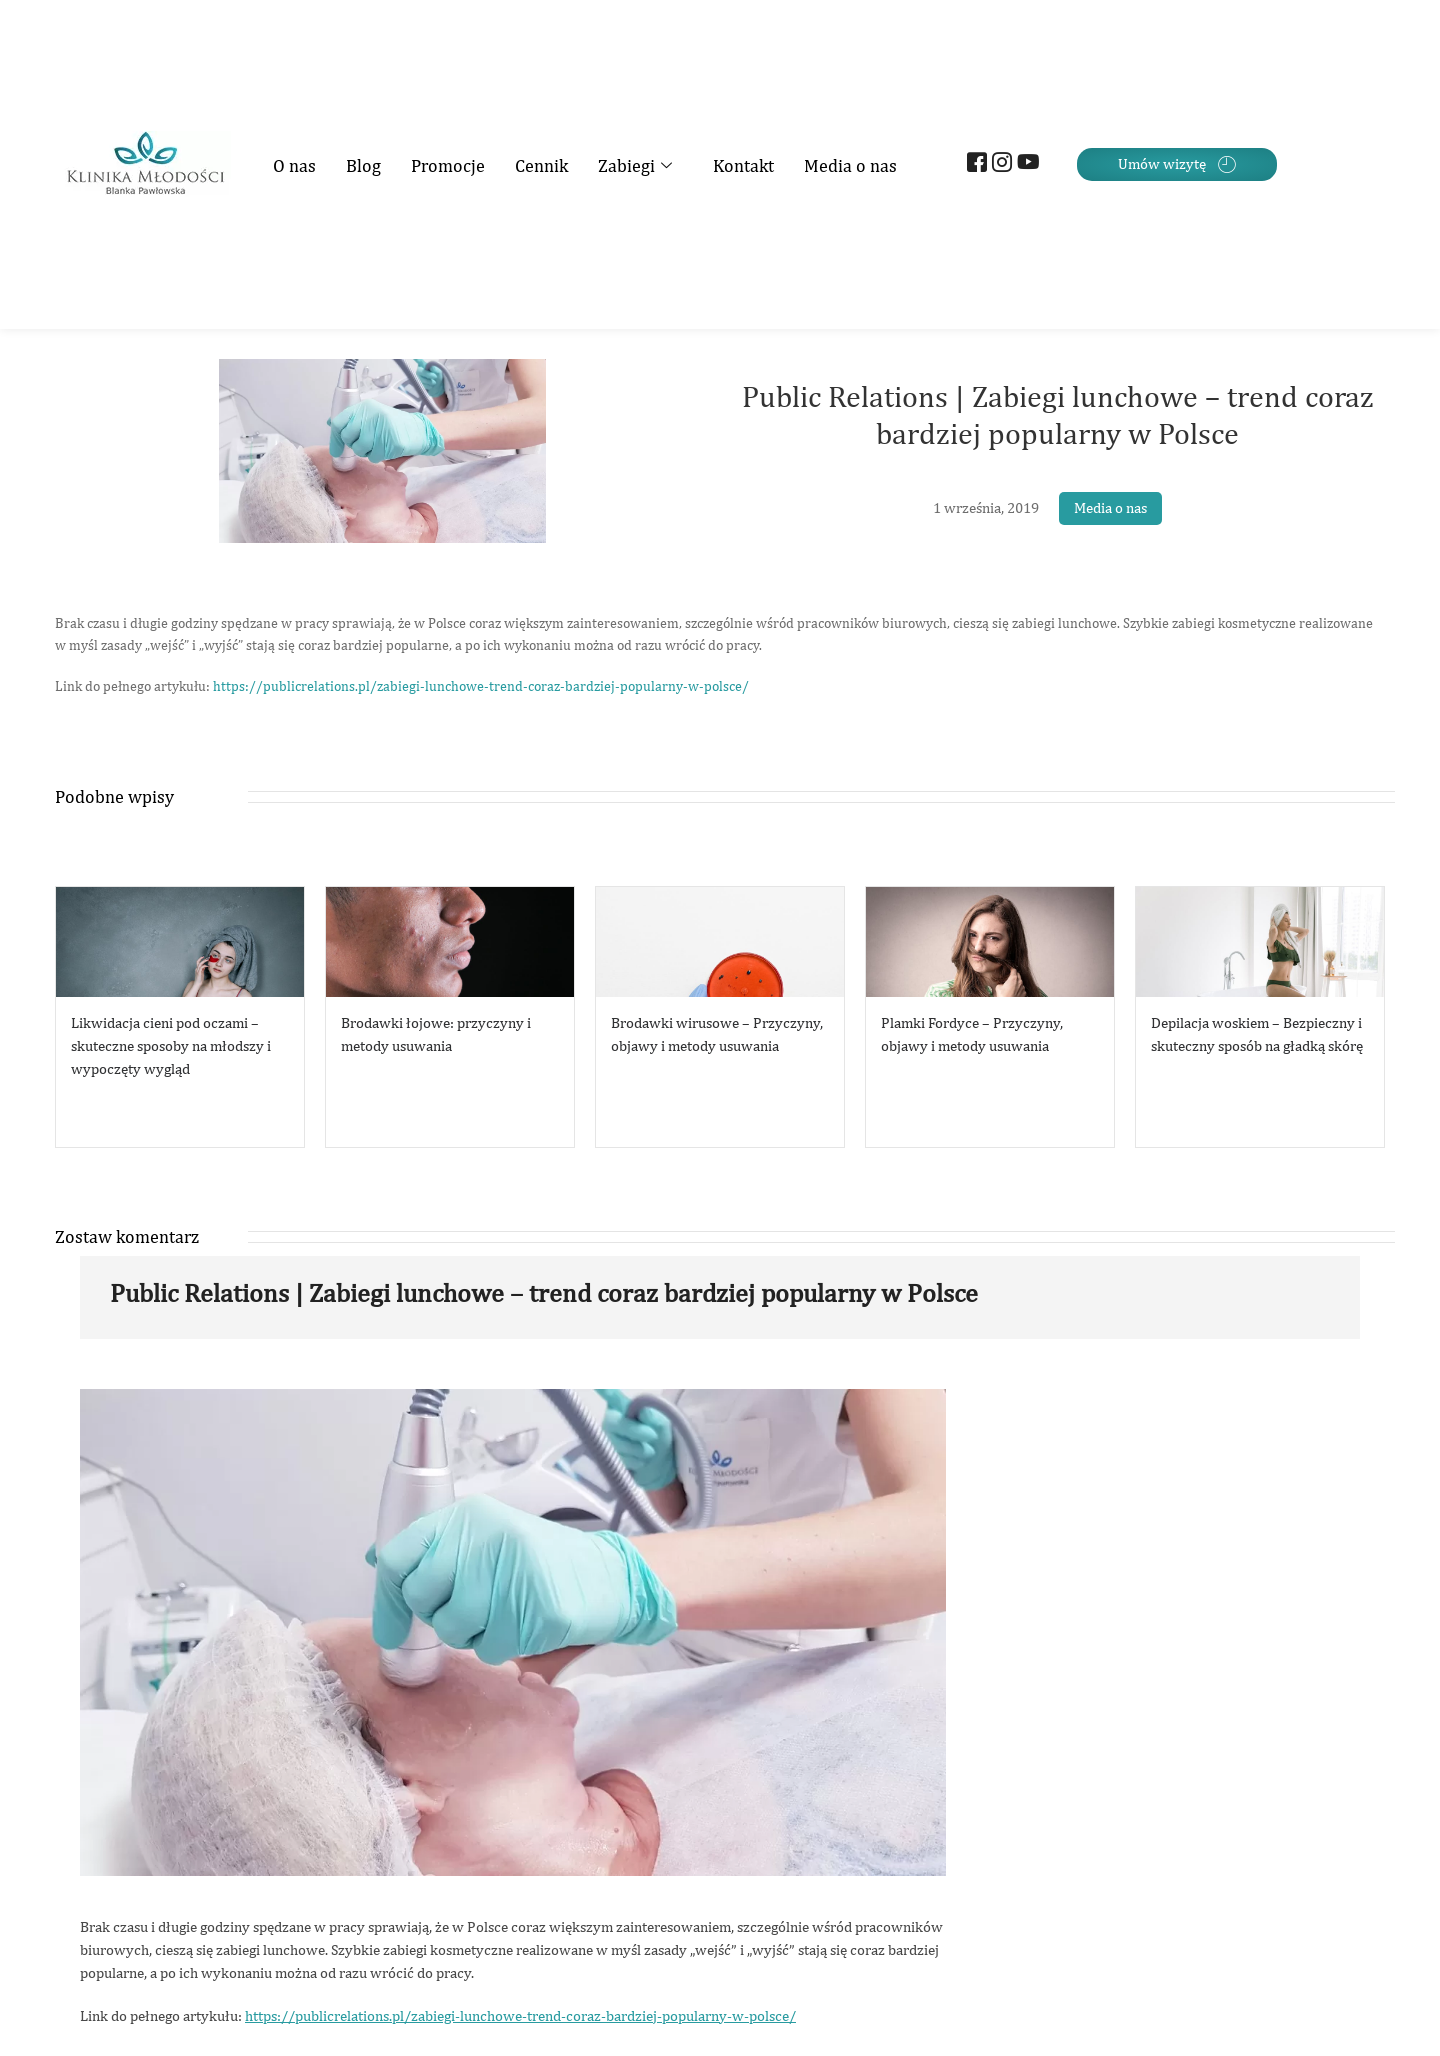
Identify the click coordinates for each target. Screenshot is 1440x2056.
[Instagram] (999, 164)
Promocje (448, 165)
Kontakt (743, 165)
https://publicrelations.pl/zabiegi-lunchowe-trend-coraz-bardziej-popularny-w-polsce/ (481, 686)
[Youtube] (1024, 164)
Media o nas (850, 165)
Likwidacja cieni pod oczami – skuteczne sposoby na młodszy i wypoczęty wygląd (171, 1045)
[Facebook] (974, 164)
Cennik (541, 165)
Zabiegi (637, 165)
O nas (294, 165)
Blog (363, 165)
